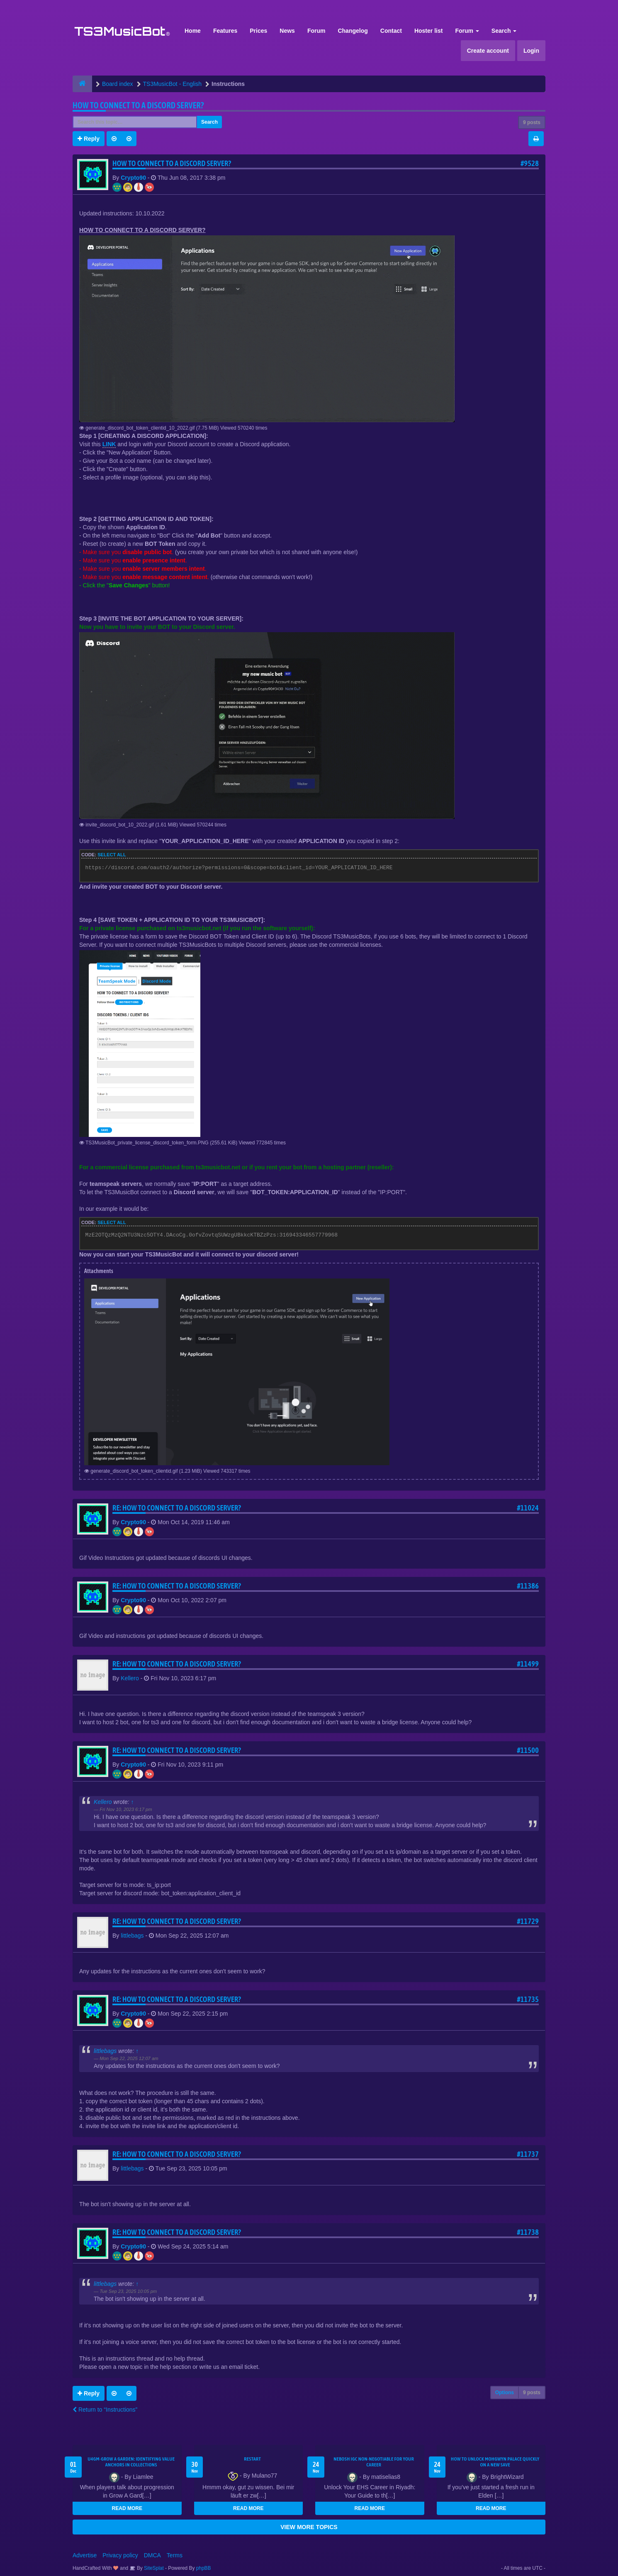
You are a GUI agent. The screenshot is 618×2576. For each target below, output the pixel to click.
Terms (174, 2555)
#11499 (528, 1663)
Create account (488, 50)
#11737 (528, 2154)
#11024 (528, 1507)
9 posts (531, 122)
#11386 (528, 1585)
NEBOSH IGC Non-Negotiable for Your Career (373, 2462)
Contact (391, 30)
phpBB (203, 2568)
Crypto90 (133, 177)
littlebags (132, 1935)
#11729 (528, 1921)
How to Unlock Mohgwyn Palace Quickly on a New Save (495, 2462)
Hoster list (428, 30)
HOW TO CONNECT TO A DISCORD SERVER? (138, 105)
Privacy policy (120, 2555)
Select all (111, 854)
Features (225, 30)
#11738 (528, 2232)
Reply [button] (89, 138)
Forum (316, 30)
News (287, 30)
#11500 (528, 1750)
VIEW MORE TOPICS (308, 2527)
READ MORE (127, 2508)
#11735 (528, 1999)
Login (531, 50)
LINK (109, 444)
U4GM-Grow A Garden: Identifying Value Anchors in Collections (131, 2462)
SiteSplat (153, 2568)
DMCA (152, 2555)
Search (504, 30)
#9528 (530, 163)
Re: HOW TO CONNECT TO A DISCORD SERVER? (176, 1507)
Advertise (85, 2555)
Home (193, 30)
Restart (252, 2459)
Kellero (130, 1678)
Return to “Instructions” (105, 2409)
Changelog (352, 30)
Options (504, 2392)
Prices (258, 30)
